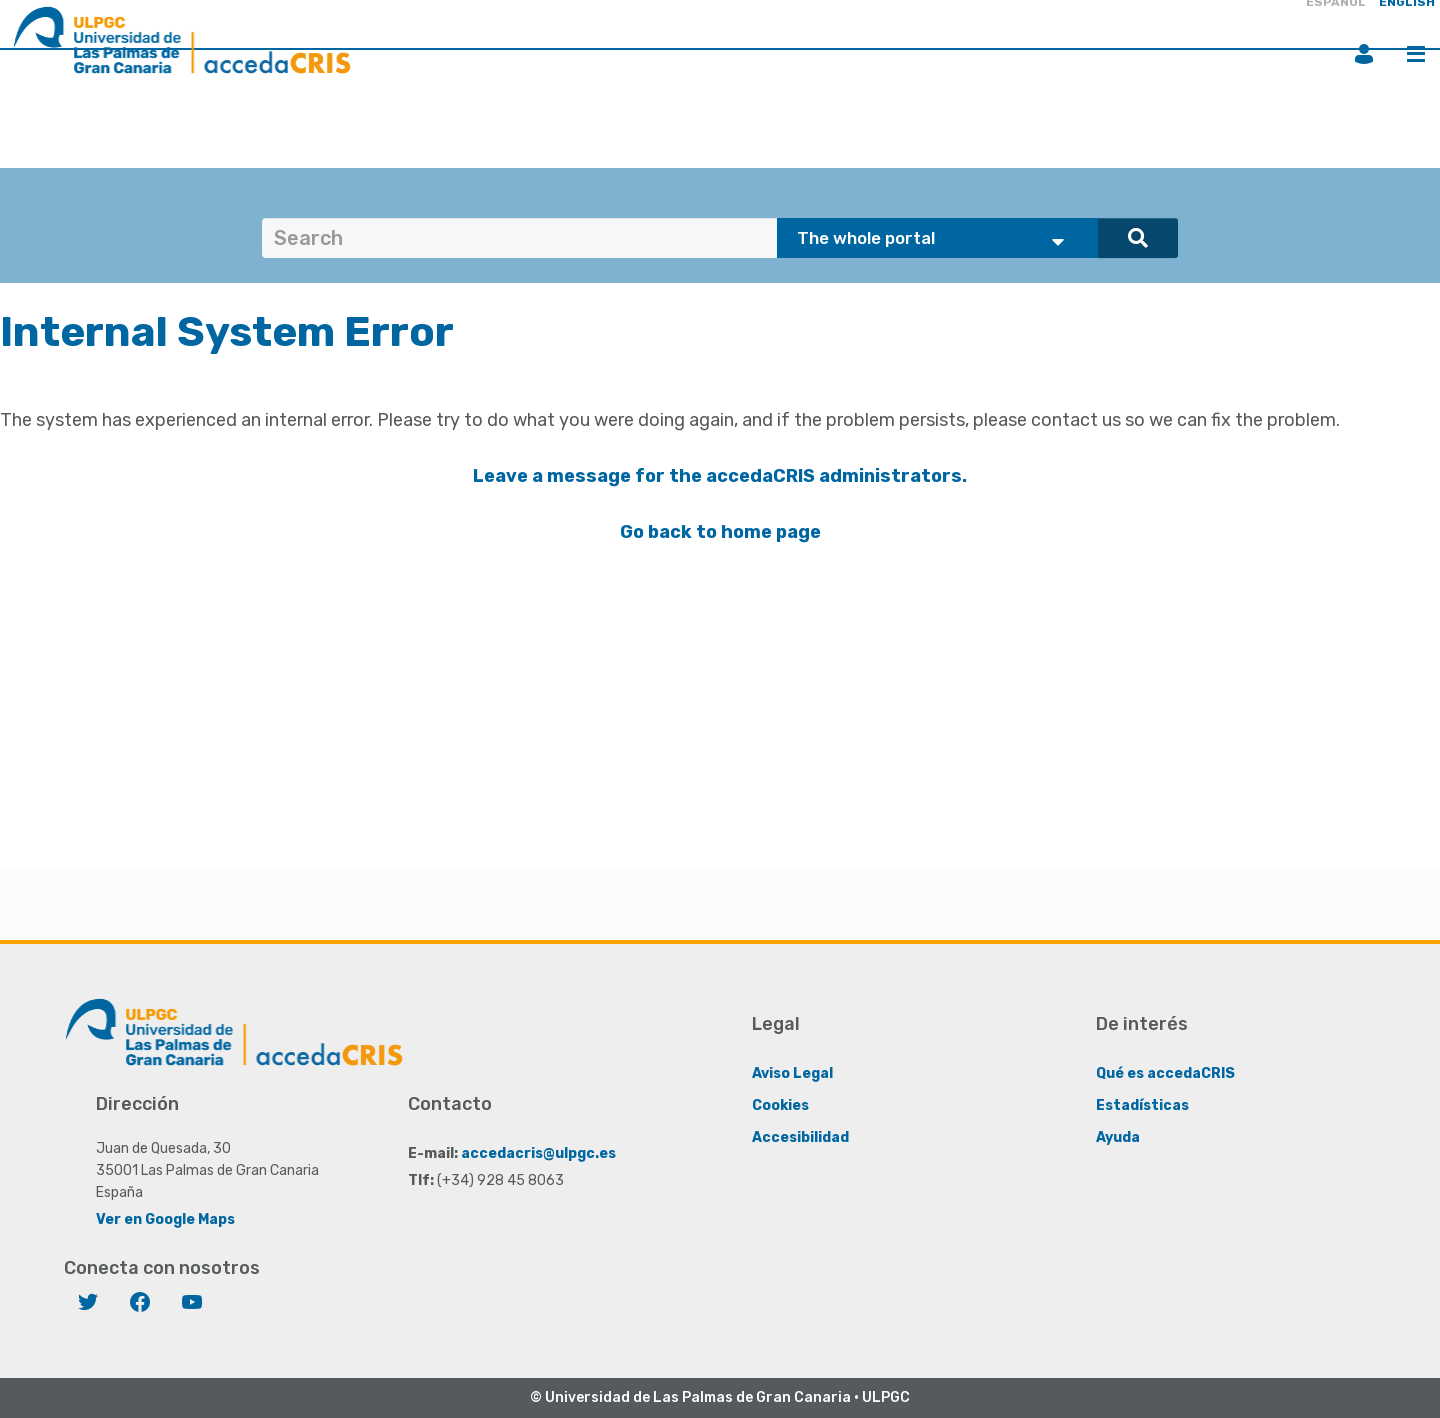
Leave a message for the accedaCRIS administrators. (720, 476)
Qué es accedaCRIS (1165, 1073)
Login (1364, 54)
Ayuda (1118, 1137)
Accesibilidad (800, 1137)
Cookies (780, 1105)
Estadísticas (1142, 1105)
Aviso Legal (792, 1073)
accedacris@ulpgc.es (538, 1153)
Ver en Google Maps (165, 1219)
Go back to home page (720, 532)
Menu (1416, 54)
